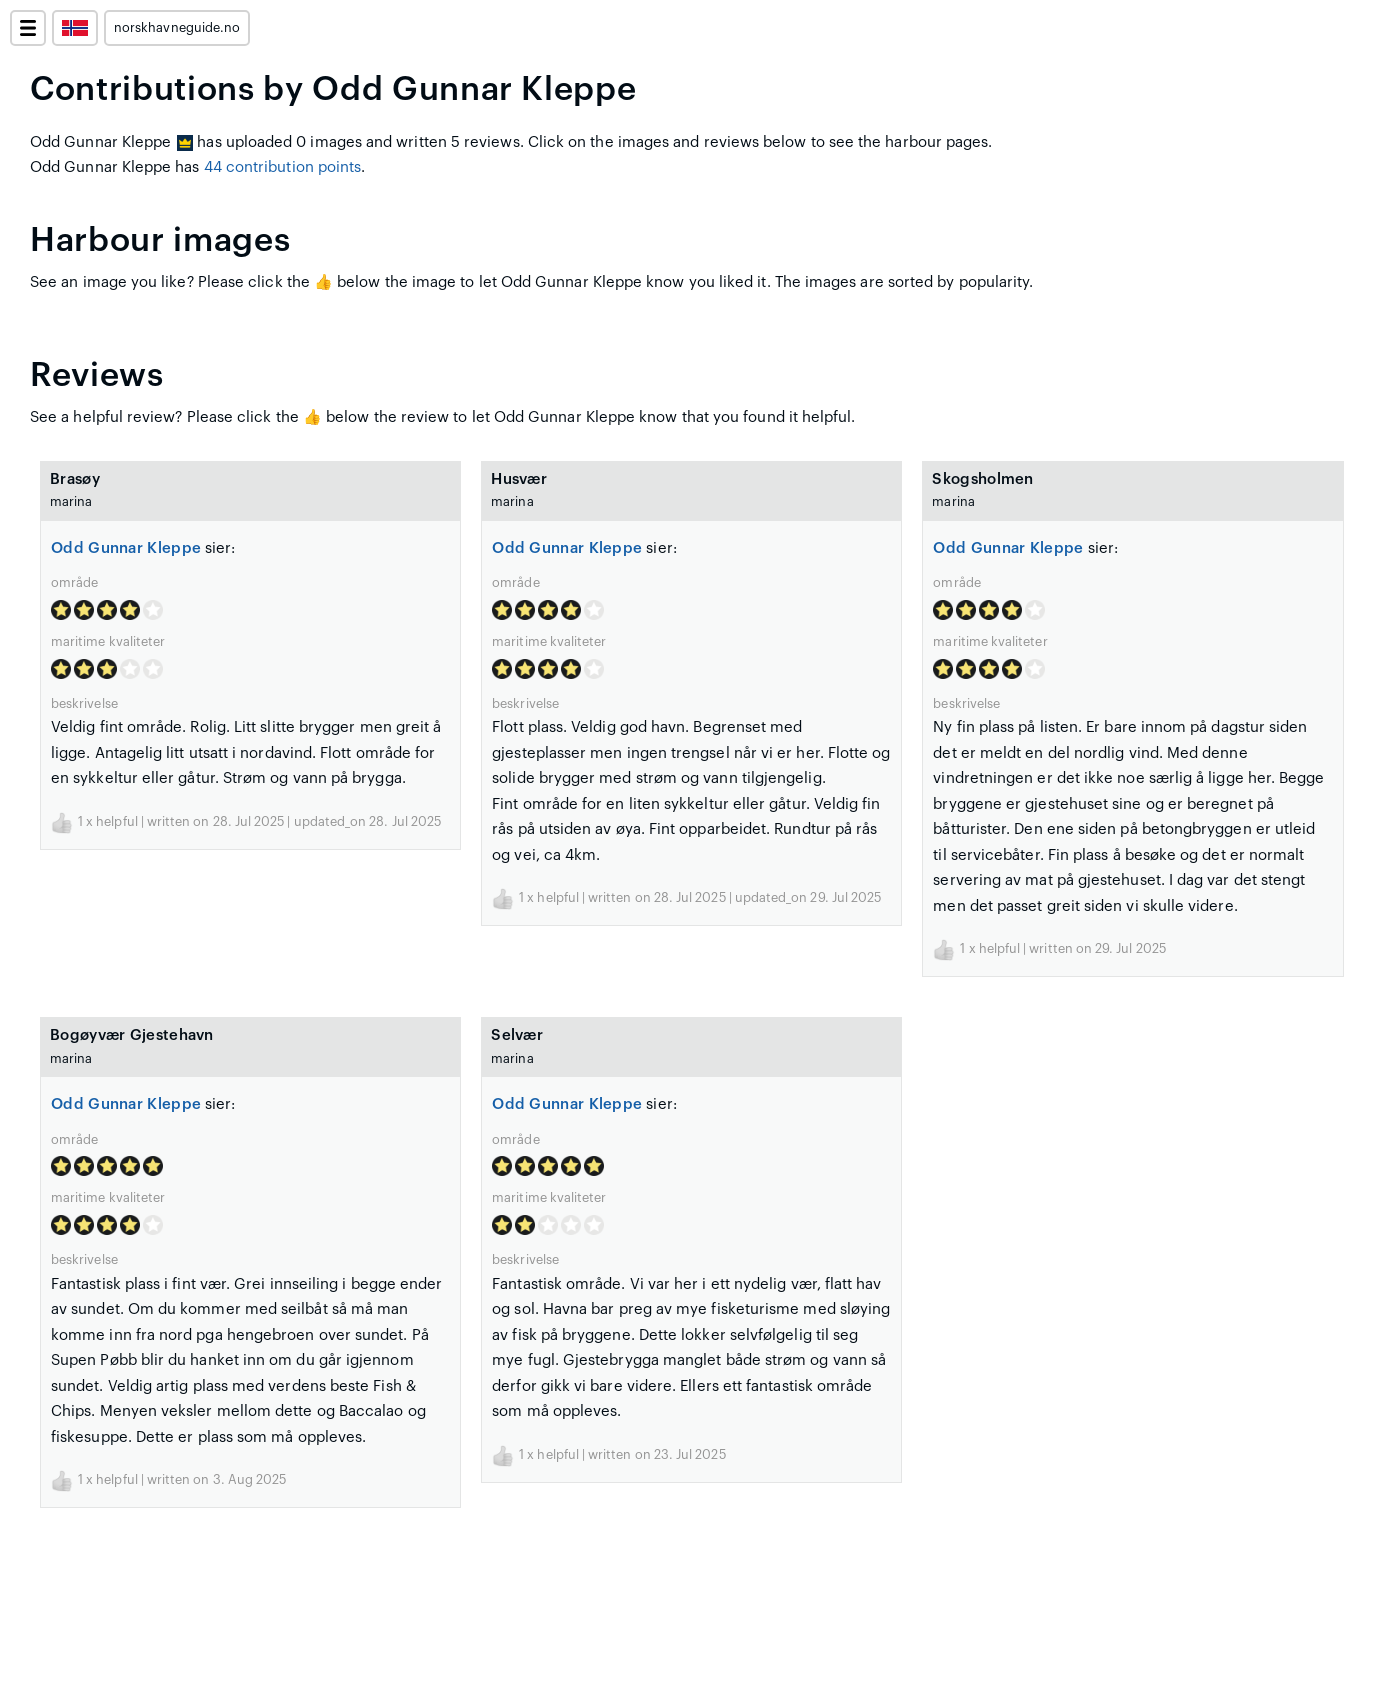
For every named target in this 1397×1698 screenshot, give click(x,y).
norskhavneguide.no (177, 28)
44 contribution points (283, 167)
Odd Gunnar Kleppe (126, 548)
